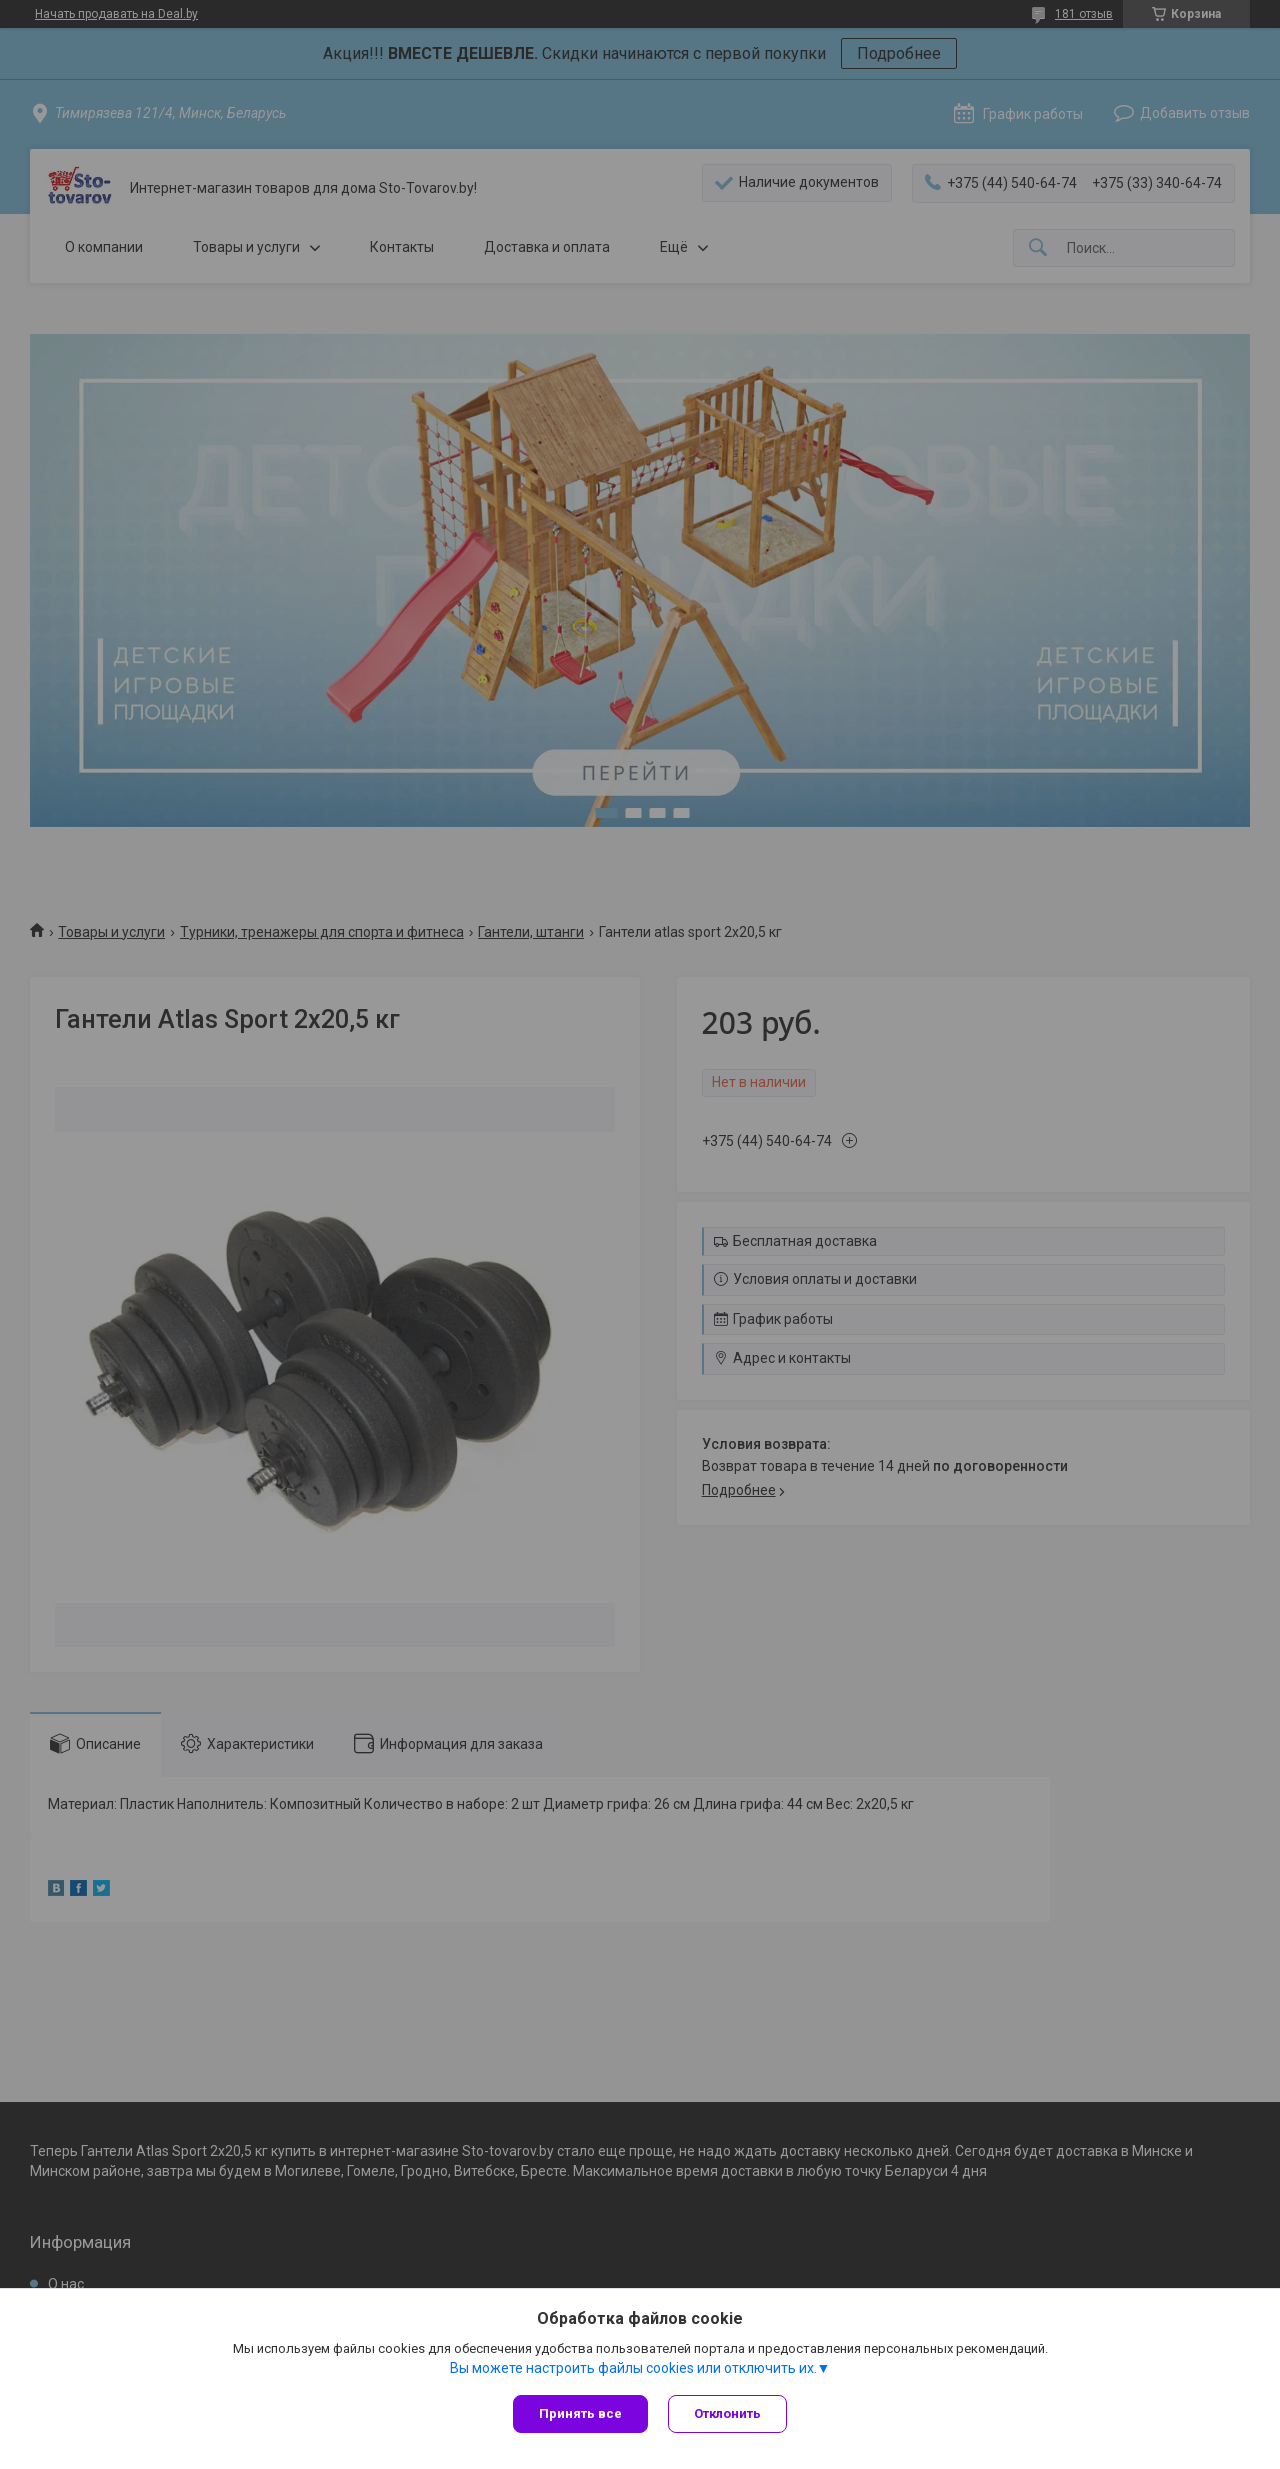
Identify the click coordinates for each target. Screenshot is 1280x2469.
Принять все (580, 2413)
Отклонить (727, 2413)
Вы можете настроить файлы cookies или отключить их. (633, 2368)
